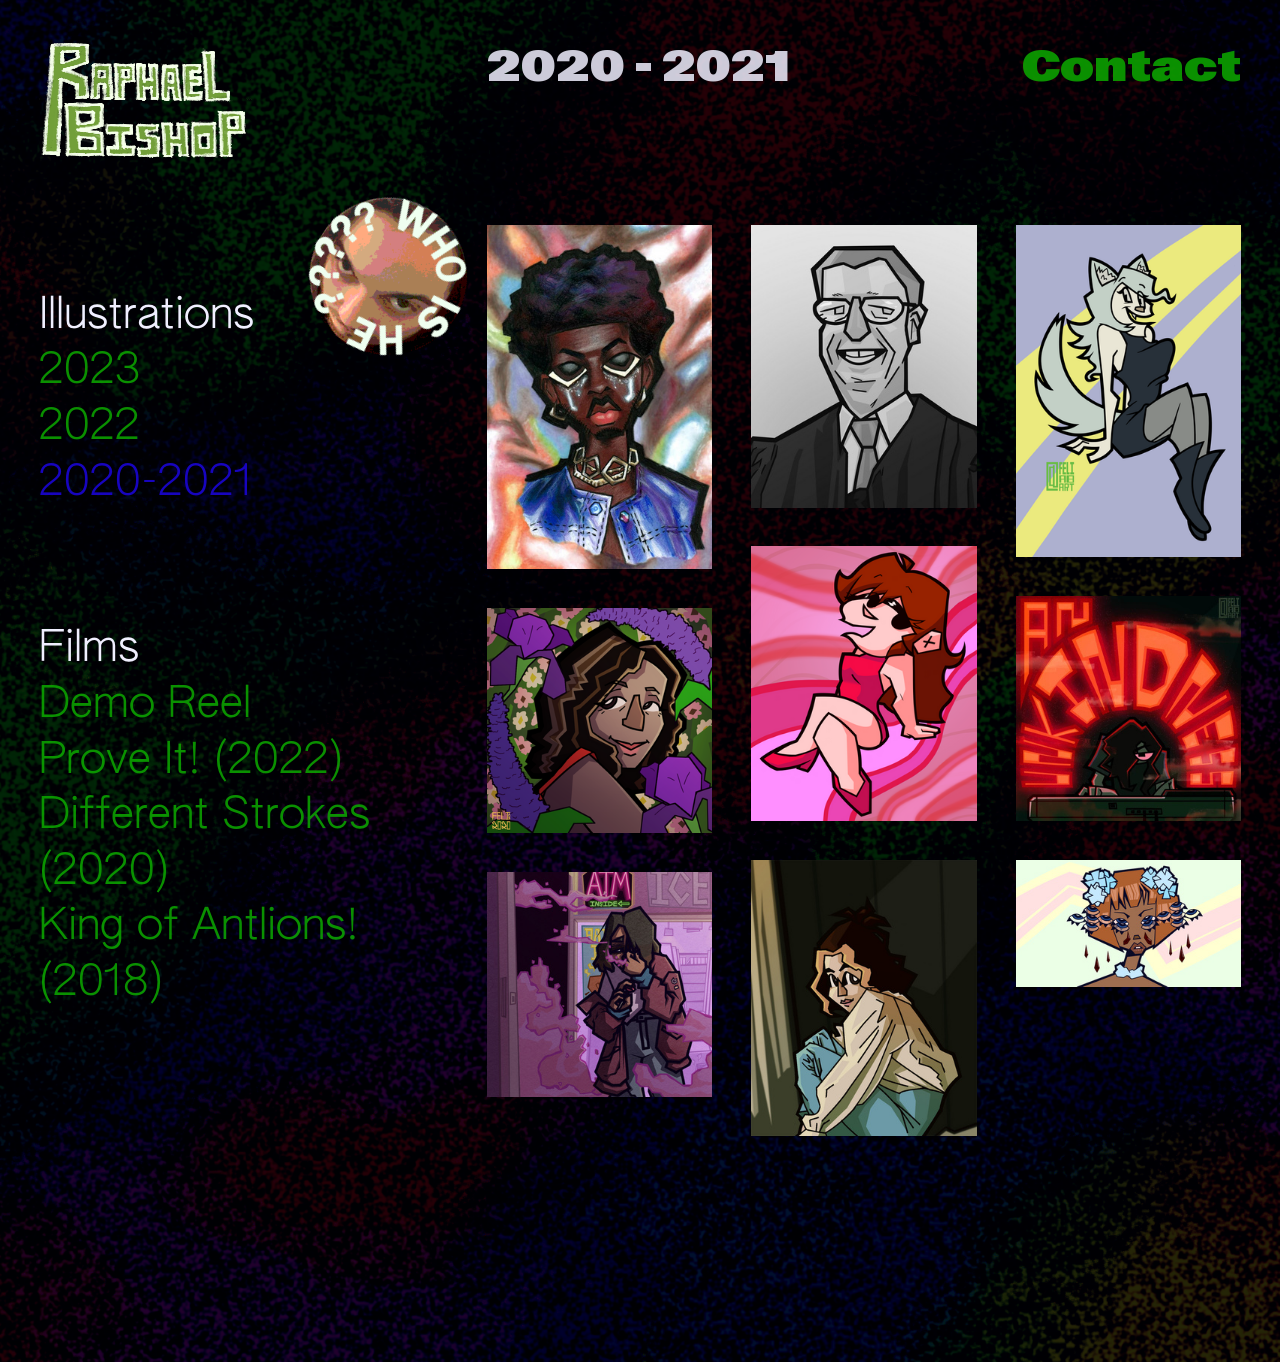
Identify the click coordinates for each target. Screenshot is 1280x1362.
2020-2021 (145, 483)
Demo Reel (145, 705)
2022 (89, 427)
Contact (1131, 66)
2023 (89, 371)
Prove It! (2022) (191, 761)
